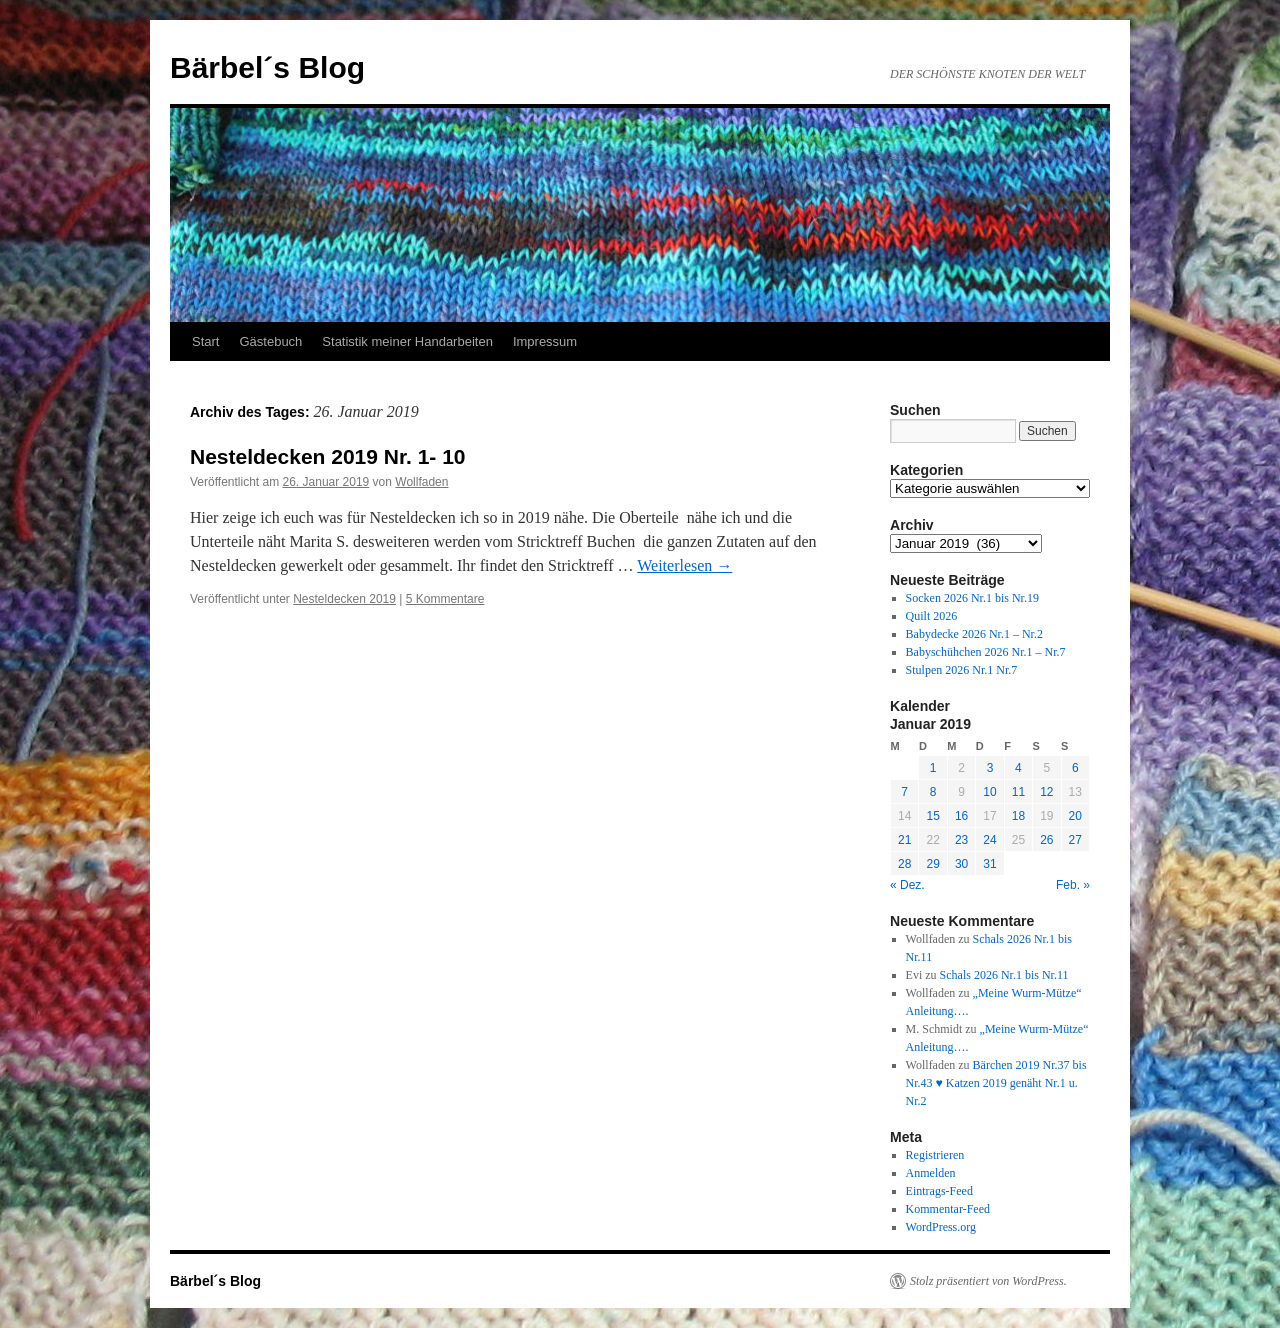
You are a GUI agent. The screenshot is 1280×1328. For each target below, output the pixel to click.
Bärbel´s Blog (267, 67)
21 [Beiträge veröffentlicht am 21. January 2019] (904, 840)
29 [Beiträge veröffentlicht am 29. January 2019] (932, 864)
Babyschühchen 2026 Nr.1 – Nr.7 (986, 652)
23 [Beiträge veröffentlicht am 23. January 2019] (961, 840)
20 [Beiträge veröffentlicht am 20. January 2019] (1075, 816)
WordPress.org (941, 1227)
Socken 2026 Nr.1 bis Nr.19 (972, 598)
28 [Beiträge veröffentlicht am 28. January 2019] (904, 864)
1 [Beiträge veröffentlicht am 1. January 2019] (933, 768)
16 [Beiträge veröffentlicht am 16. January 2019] (961, 816)
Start (205, 341)
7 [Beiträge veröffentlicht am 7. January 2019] (904, 792)
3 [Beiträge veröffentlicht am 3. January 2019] (990, 768)
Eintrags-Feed (939, 1191)
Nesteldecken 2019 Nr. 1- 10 (328, 456)
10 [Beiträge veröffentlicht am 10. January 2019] (989, 792)
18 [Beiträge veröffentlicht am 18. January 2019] (1018, 816)
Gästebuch (270, 341)
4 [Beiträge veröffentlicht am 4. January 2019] (1018, 768)
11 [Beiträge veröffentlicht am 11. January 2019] (1018, 792)
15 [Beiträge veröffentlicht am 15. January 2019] (932, 816)
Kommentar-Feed (948, 1209)
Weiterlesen (684, 565)
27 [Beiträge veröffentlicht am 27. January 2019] (1075, 840)
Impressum (545, 341)
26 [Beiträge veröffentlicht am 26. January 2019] (1046, 840)
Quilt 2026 (932, 616)
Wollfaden (421, 482)
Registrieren (935, 1155)
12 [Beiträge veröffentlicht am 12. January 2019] (1046, 792)
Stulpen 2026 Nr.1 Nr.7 (962, 670)
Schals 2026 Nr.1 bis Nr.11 (1004, 975)
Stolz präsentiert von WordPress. (988, 1281)
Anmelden (931, 1173)
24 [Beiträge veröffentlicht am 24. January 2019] (989, 840)
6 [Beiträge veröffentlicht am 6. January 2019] (1075, 768)
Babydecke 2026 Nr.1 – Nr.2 (974, 634)
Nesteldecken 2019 (344, 599)
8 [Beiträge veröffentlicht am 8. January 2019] (933, 792)
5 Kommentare (445, 599)
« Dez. (907, 885)
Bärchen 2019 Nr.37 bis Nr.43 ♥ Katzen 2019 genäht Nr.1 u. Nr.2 (996, 1083)
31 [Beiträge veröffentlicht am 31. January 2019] (989, 864)
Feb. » (1073, 885)
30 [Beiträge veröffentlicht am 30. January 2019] (961, 864)
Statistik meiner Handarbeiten (407, 341)
